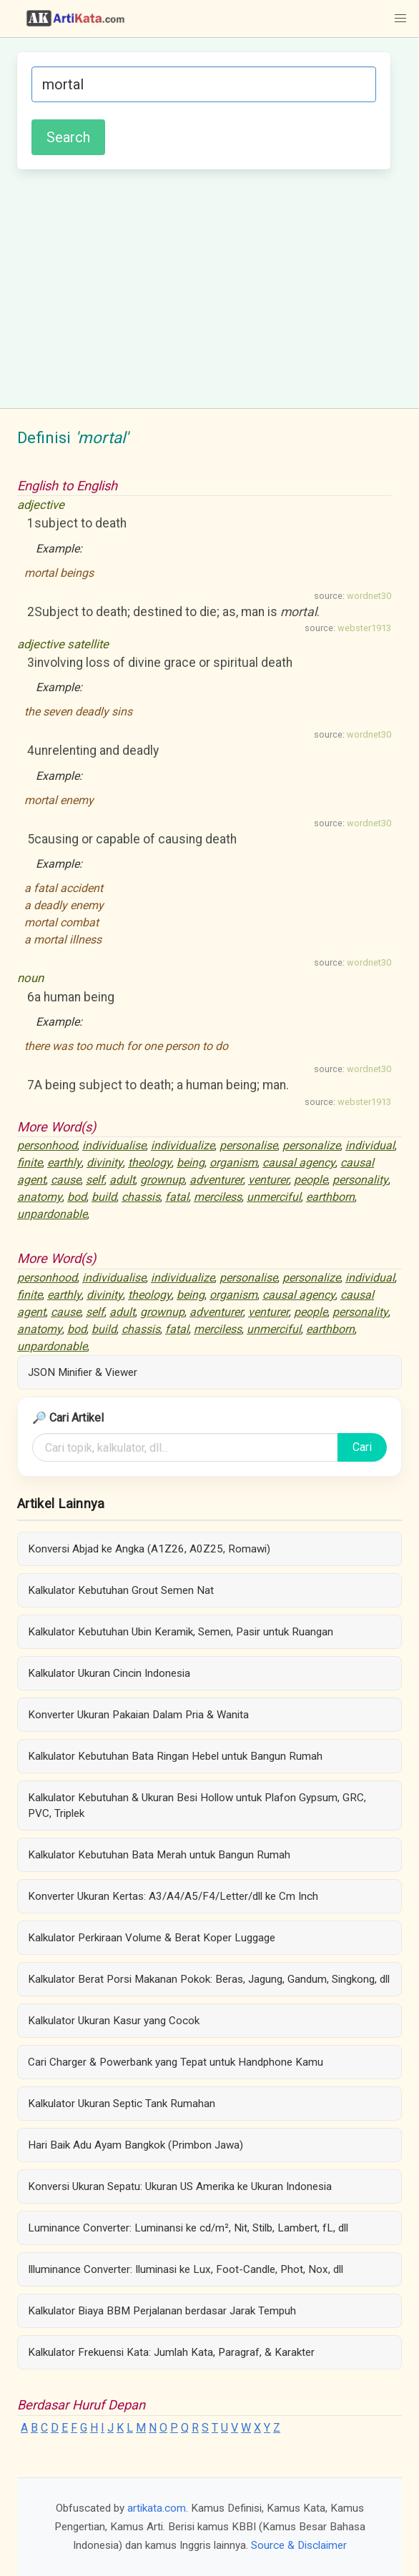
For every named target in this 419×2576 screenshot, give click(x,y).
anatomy (39, 1197)
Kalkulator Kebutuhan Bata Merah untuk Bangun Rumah (159, 1854)
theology (150, 1162)
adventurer (216, 1180)
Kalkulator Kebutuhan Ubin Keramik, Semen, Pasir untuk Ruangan (180, 1631)
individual (370, 1145)
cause (66, 1180)
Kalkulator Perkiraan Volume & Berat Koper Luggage (151, 1937)
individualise (114, 1145)
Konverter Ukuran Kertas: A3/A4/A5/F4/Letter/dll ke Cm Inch (173, 1896)
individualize (183, 1145)
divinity (105, 1162)
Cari (362, 1447)
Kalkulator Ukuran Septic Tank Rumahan (121, 2103)
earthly (64, 1162)
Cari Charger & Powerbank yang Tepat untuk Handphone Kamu (175, 2062)
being (190, 1162)
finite (29, 1162)
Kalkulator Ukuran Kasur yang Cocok (113, 2020)
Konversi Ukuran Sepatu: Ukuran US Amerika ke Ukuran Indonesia (180, 2186)
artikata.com (156, 2508)
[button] (400, 18)
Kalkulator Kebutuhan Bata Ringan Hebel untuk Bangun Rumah (175, 1756)
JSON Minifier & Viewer (82, 1372)
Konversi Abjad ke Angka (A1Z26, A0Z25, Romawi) (149, 1548)
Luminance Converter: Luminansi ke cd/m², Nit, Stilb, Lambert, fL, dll (188, 2227)
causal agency (298, 1162)
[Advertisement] (203, 287)
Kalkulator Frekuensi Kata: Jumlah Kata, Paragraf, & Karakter (171, 2352)
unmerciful (274, 1197)
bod (77, 1197)
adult (122, 1180)
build (104, 1197)
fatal (177, 1197)
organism (233, 1162)
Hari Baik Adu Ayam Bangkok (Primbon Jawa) (135, 2145)
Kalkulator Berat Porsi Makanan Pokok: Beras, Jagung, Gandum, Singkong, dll (209, 1979)
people (310, 1180)
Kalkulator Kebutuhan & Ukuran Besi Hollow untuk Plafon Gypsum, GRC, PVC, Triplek (197, 1805)
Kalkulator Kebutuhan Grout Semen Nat (121, 1590)
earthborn (330, 1197)
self (95, 1180)
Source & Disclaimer (299, 2545)
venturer (268, 1180)
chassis (141, 1197)
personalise (248, 1145)
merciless (218, 1197)
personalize (311, 1145)
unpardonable (52, 1214)
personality (360, 1180)
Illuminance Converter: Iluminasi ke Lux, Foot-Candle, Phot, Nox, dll (185, 2269)
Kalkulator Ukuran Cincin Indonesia (109, 1673)
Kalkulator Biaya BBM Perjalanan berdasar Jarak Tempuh (162, 2310)
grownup (162, 1180)
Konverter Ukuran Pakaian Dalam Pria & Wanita (138, 1714)
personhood (47, 1145)
